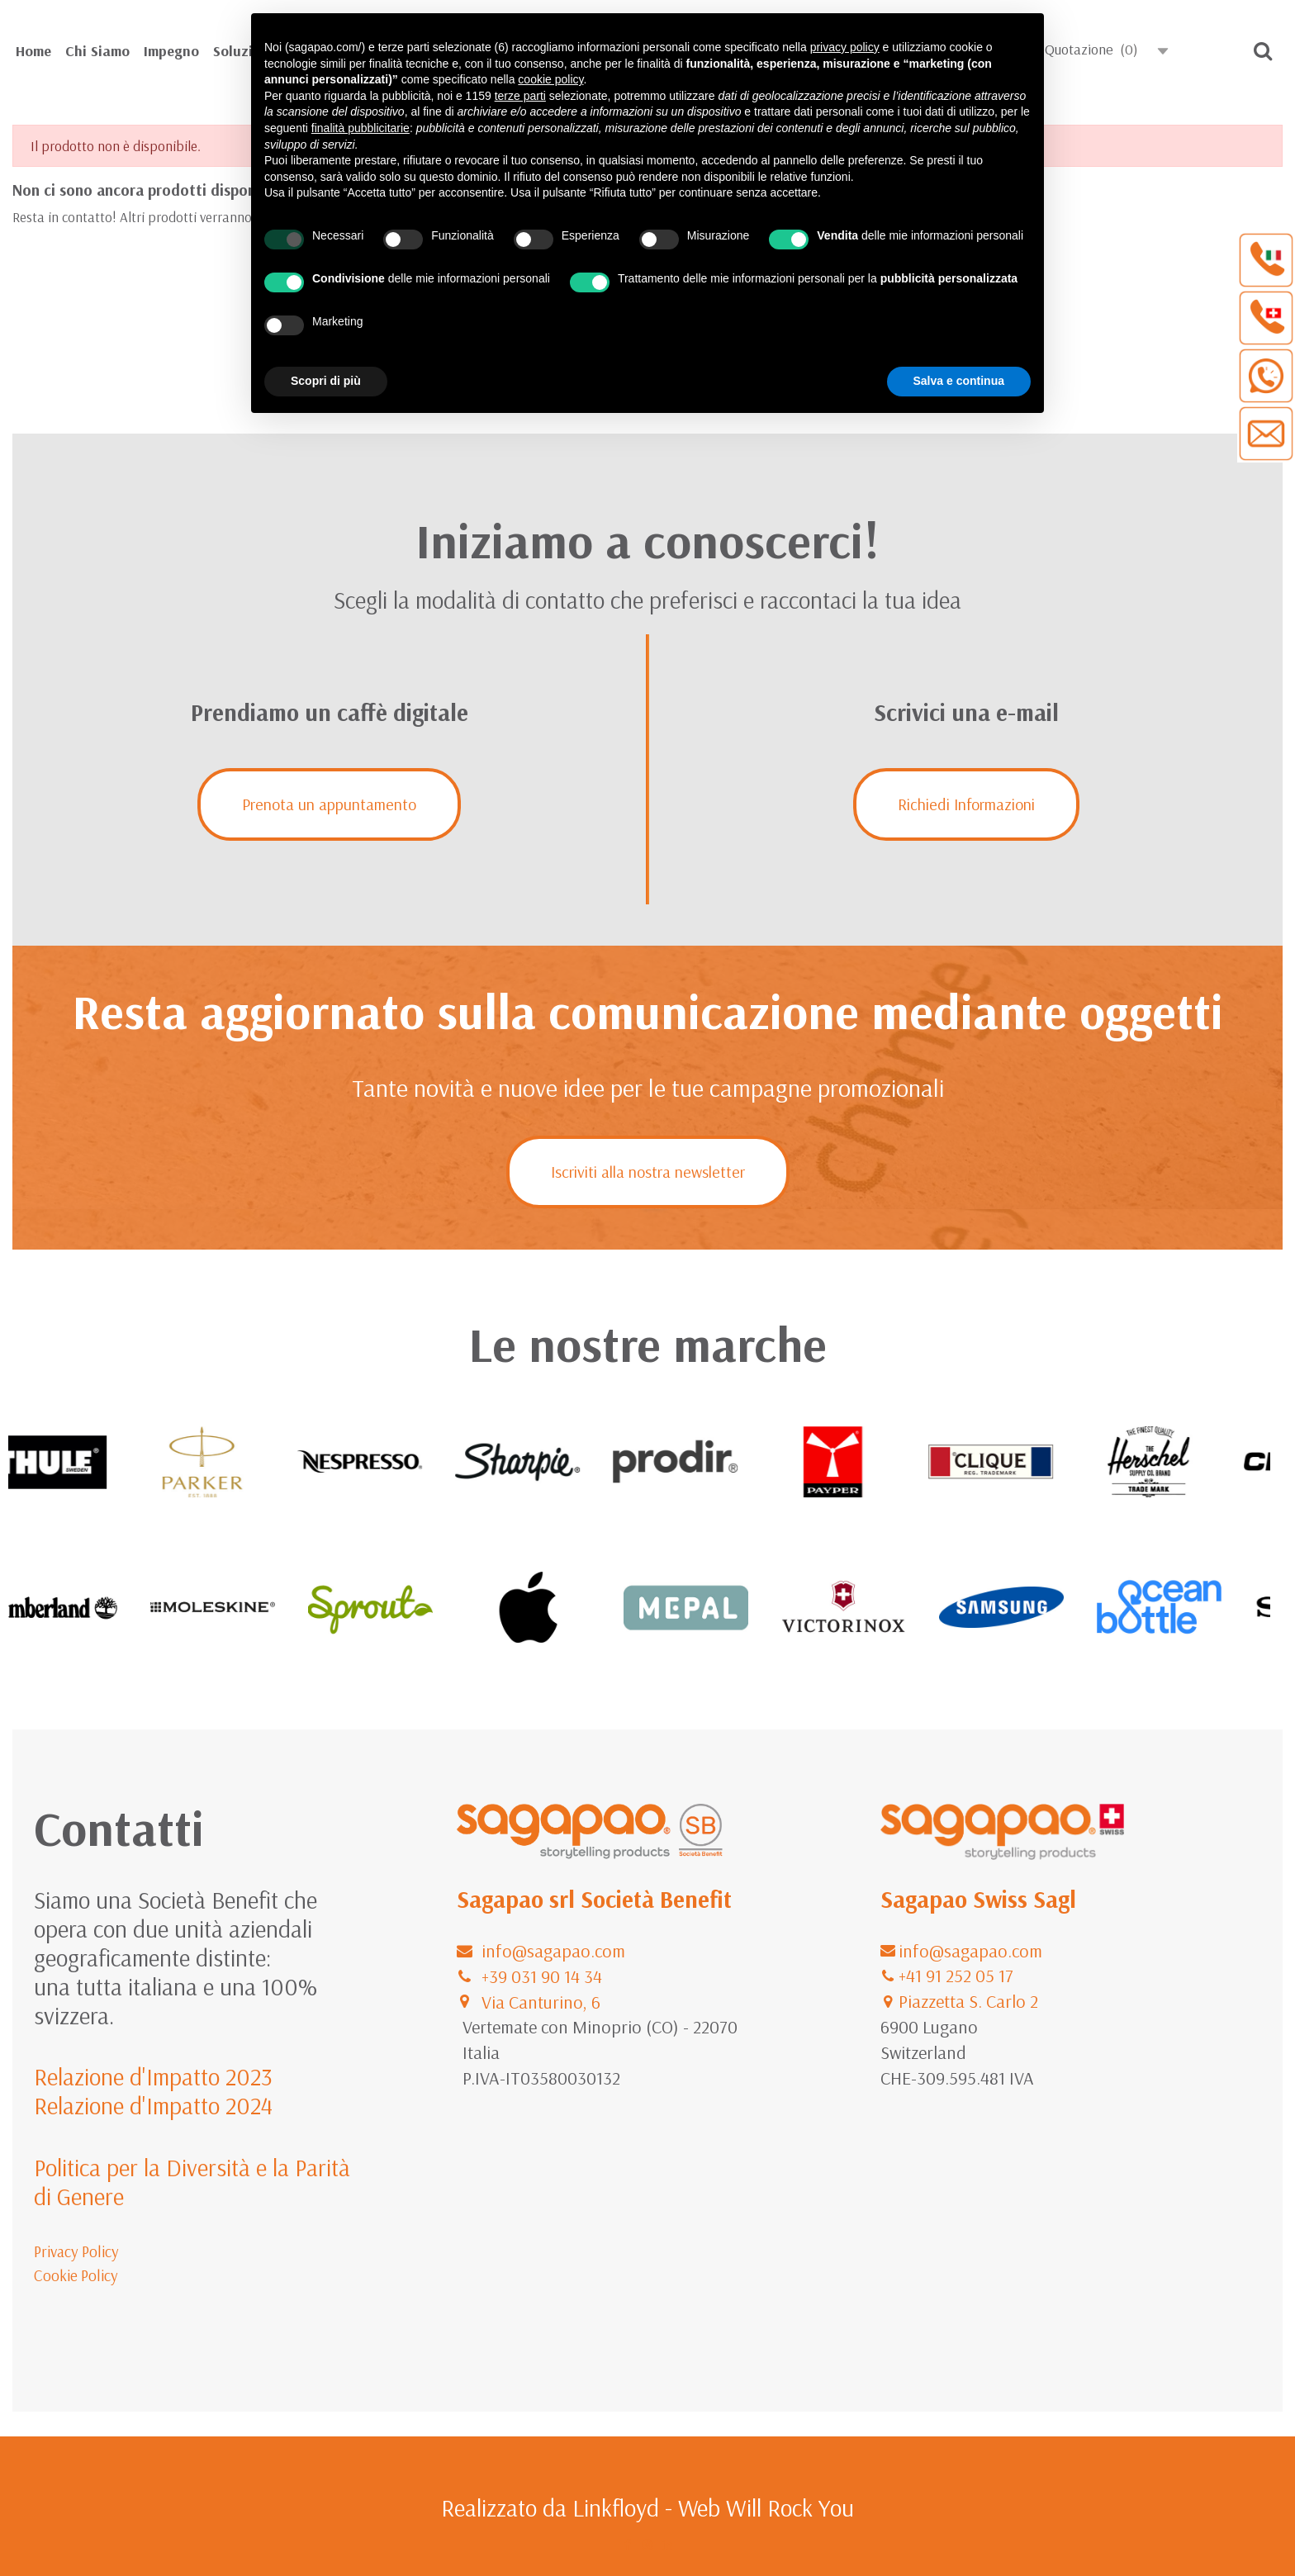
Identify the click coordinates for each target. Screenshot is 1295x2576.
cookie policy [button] (550, 79)
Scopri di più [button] (326, 380)
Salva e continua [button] (958, 380)
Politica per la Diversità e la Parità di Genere (192, 2181)
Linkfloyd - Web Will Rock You (713, 2507)
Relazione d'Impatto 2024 (153, 2105)
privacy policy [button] (845, 47)
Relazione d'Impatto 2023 (153, 2076)
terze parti (520, 95)
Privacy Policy (76, 2251)
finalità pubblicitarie (360, 128)
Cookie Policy (76, 2275)
